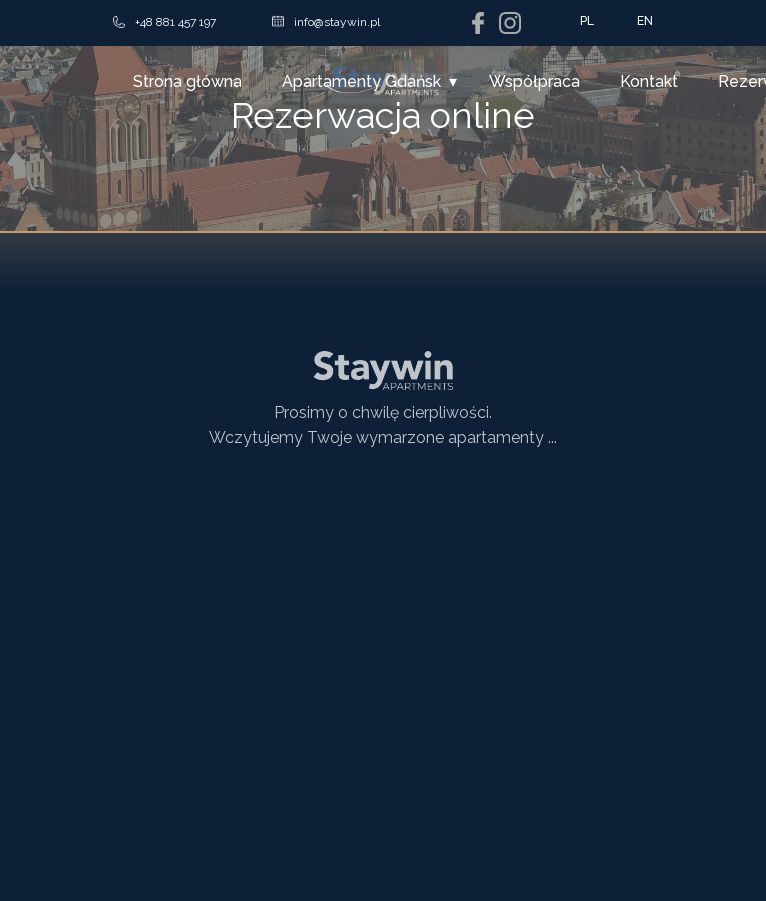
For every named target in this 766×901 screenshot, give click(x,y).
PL (587, 21)
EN (645, 21)
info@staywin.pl (326, 22)
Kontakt (649, 81)
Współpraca (534, 81)
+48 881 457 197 (164, 22)
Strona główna (187, 81)
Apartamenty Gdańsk (361, 81)
